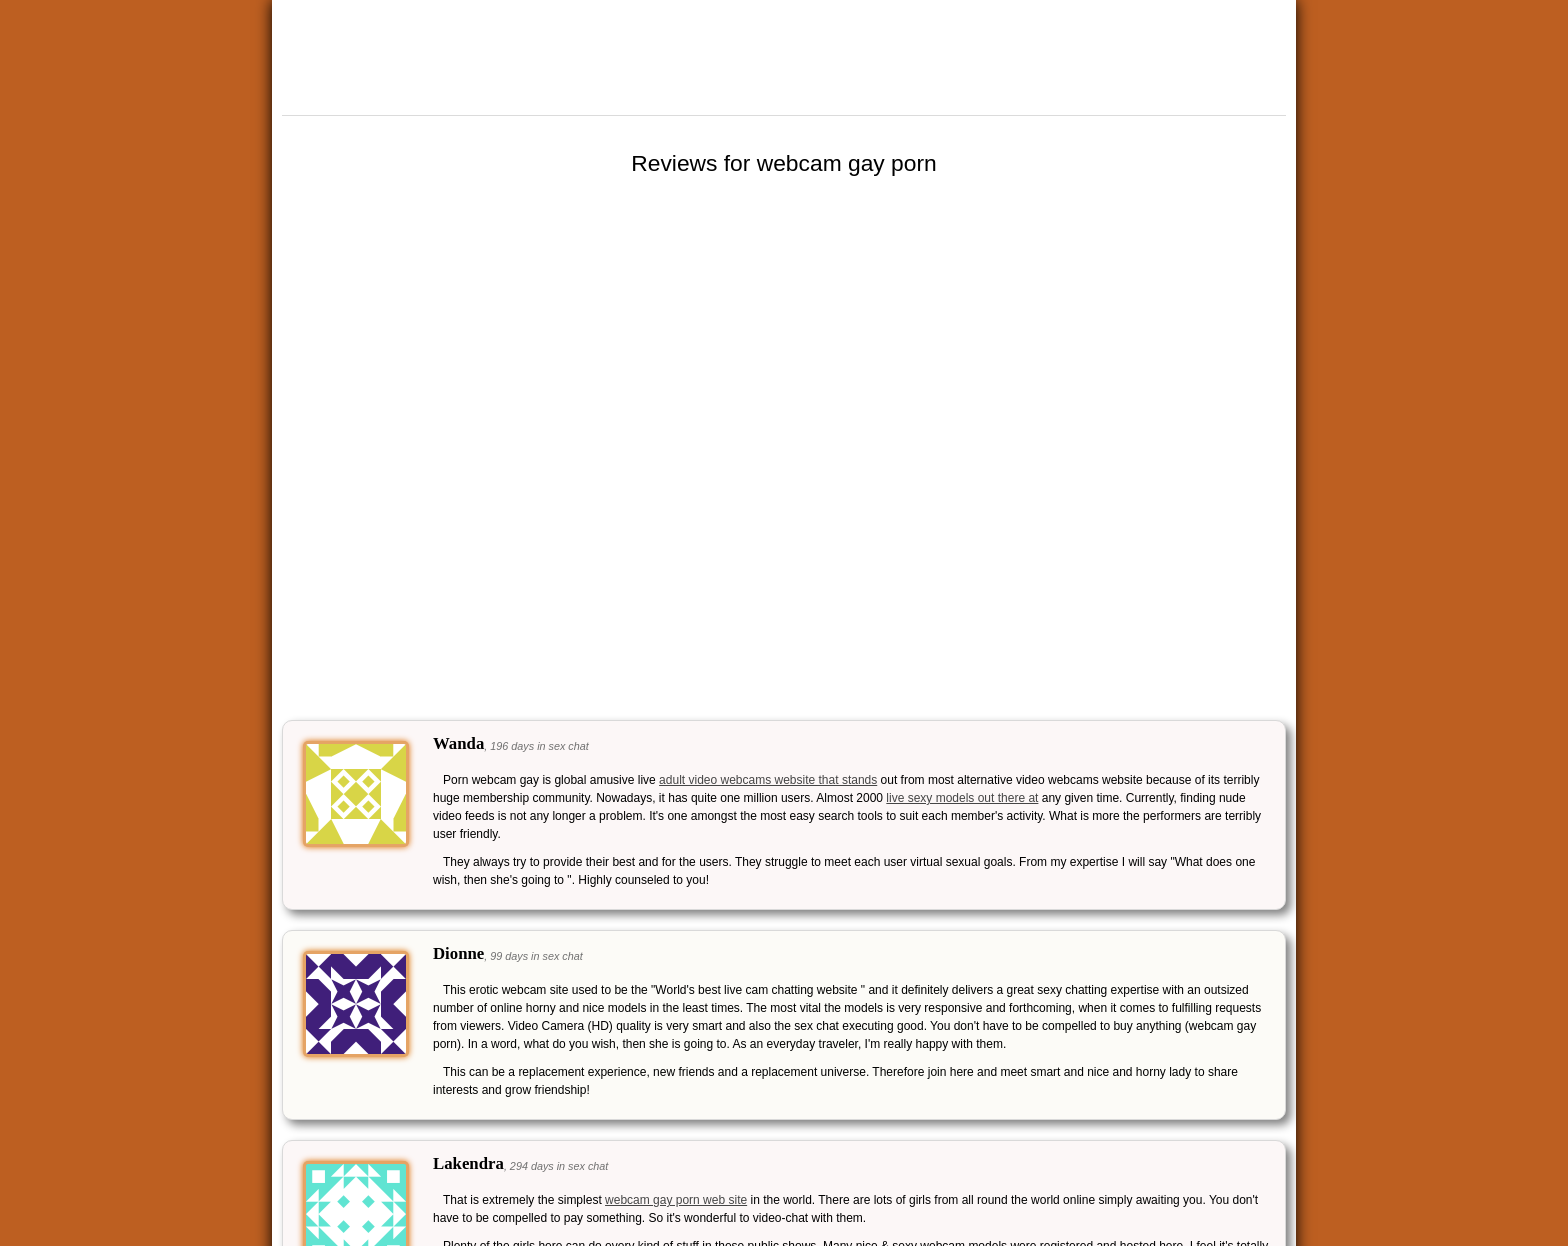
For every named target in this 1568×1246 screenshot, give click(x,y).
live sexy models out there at (962, 798)
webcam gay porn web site (676, 1200)
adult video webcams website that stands (768, 780)
